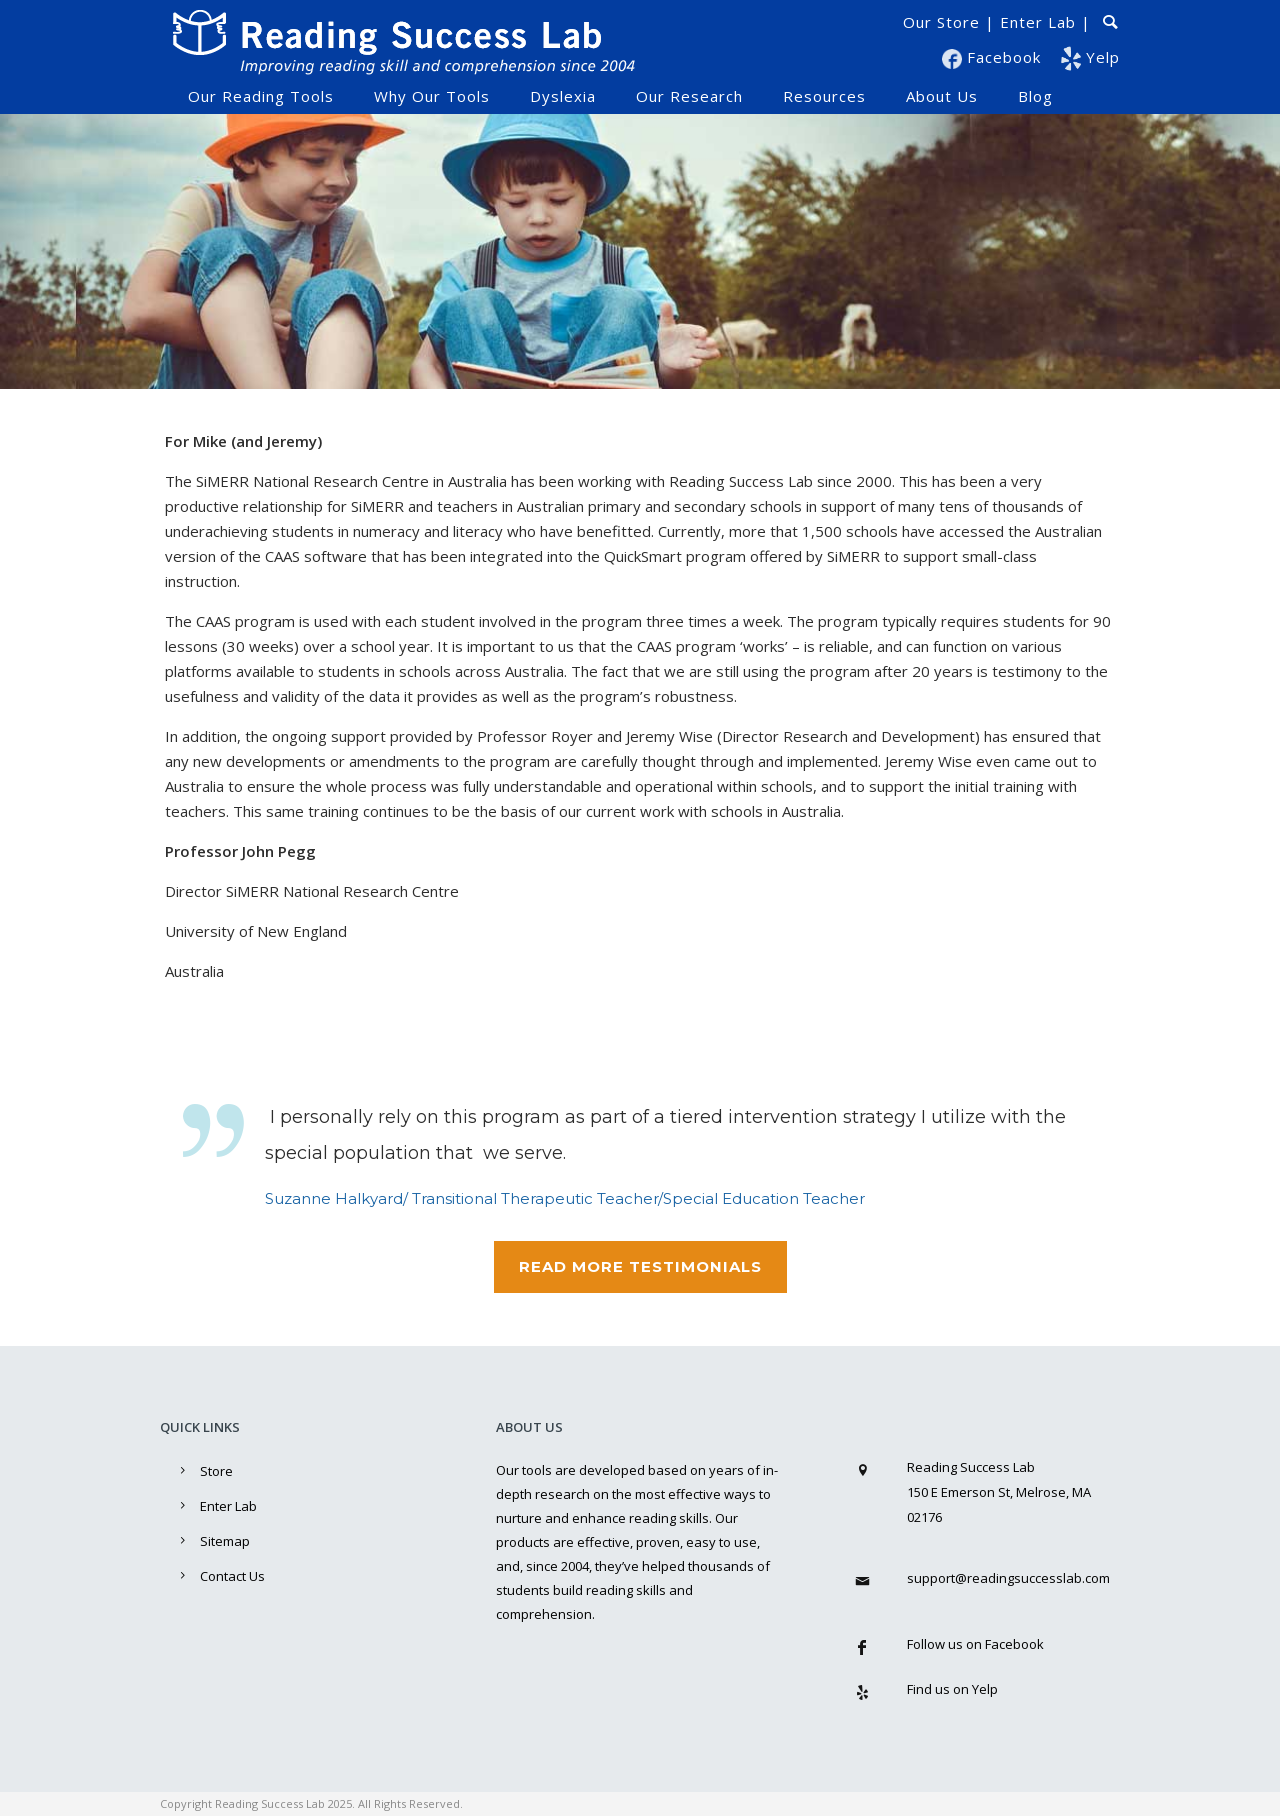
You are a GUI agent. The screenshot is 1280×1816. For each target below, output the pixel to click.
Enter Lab (1038, 22)
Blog (1035, 96)
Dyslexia (563, 96)
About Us (942, 96)
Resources (824, 96)
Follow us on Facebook (975, 1644)
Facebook (994, 57)
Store (216, 1471)
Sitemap (225, 1541)
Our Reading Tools (261, 96)
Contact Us (232, 1576)
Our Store (941, 22)
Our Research (689, 96)
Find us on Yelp (952, 1689)
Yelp (1090, 57)
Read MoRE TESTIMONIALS (640, 1266)
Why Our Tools (432, 96)
